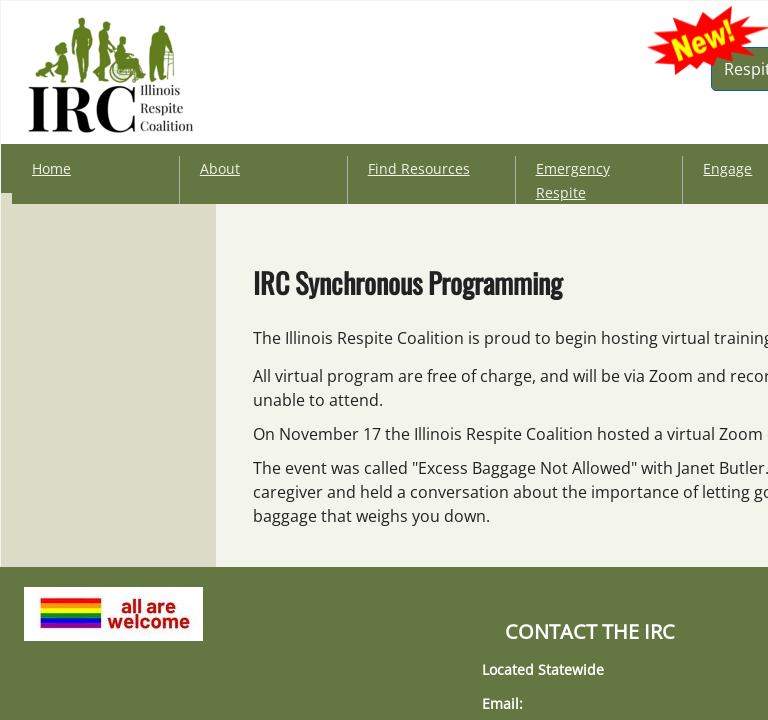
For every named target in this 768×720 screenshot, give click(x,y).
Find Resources (419, 168)
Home (51, 168)
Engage (727, 168)
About (220, 168)
